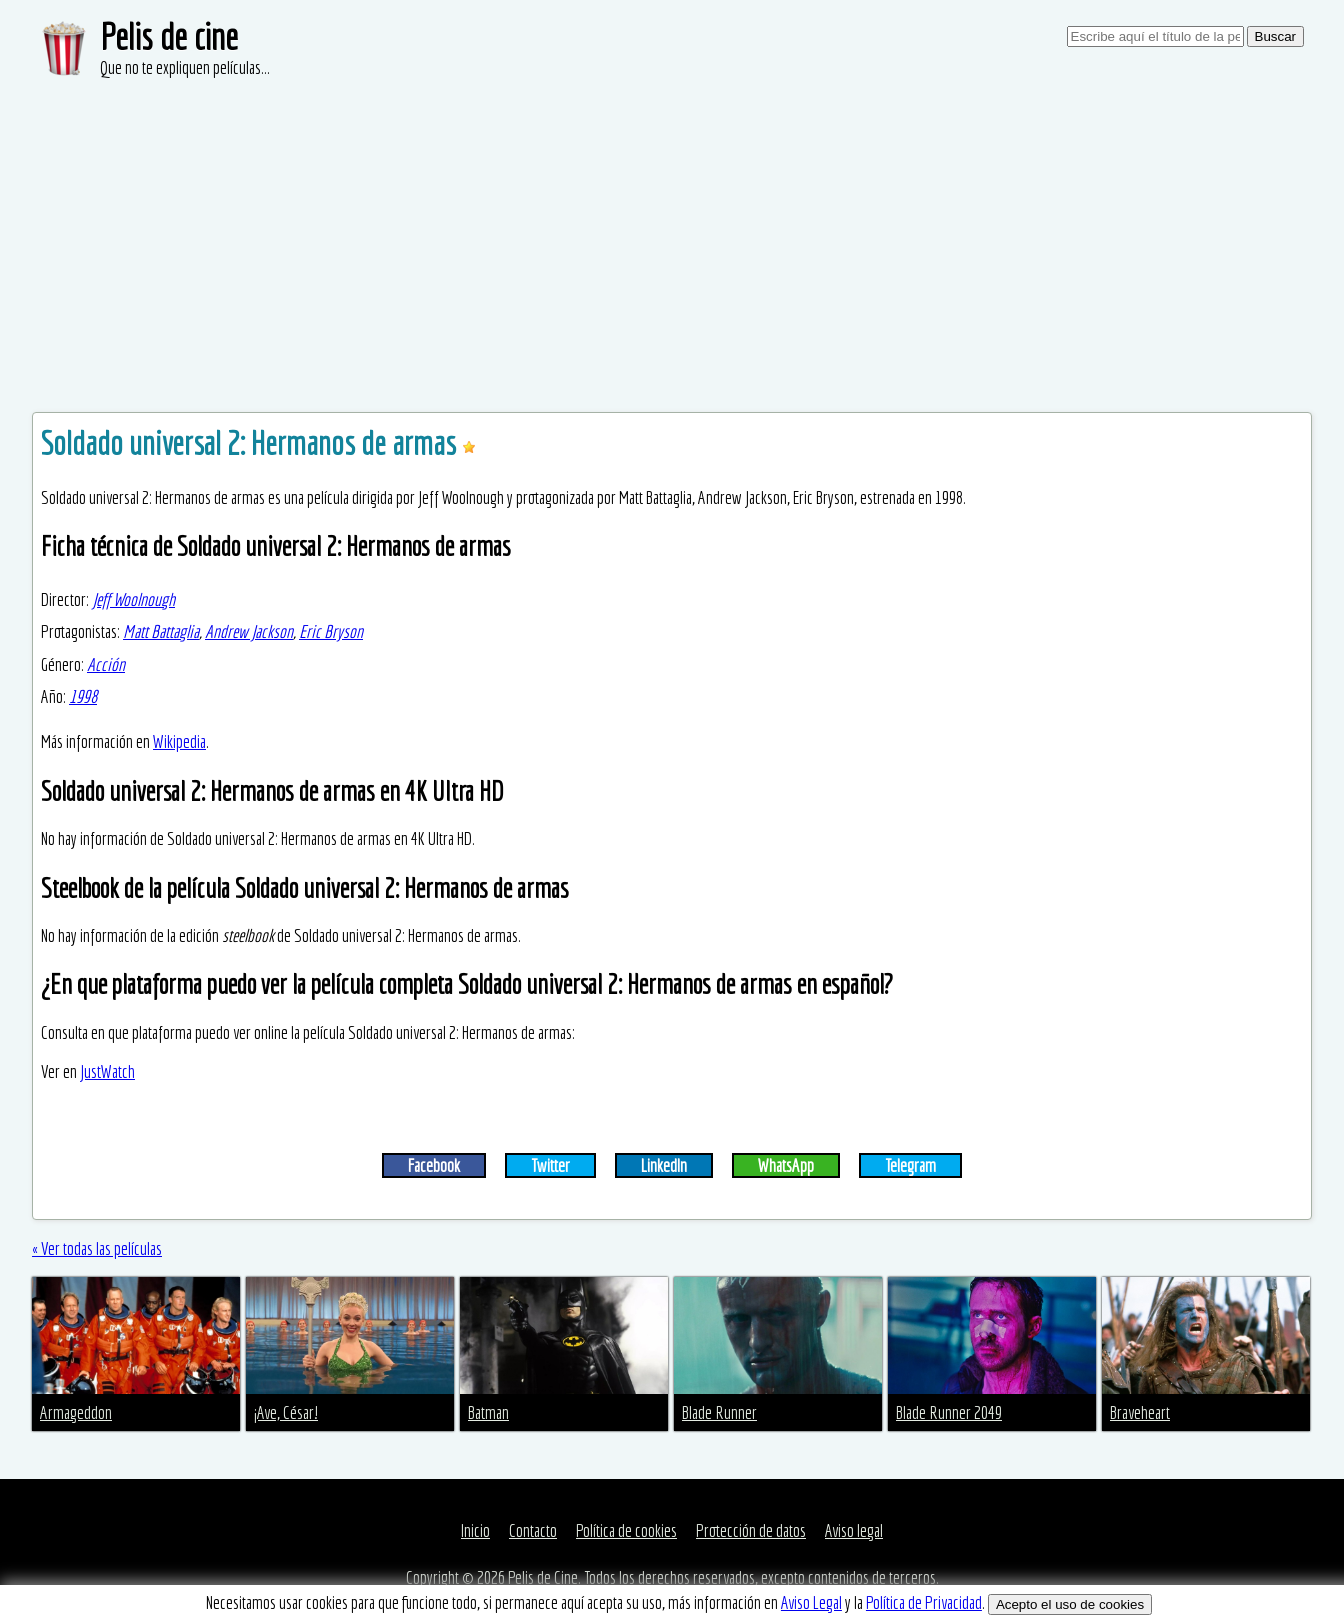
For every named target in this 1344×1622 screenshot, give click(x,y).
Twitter (550, 1165)
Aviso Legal (811, 1602)
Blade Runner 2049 (949, 1412)
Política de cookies (626, 1530)
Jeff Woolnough (133, 599)
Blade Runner (719, 1412)
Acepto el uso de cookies (1070, 1604)
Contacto (533, 1530)
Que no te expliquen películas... (185, 67)
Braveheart (1140, 1412)
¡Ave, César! (286, 1412)
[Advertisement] (672, 230)
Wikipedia (179, 741)
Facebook (434, 1165)
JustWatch (107, 1071)
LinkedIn (664, 1165)
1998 (83, 696)
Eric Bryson (331, 631)
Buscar (1275, 36)
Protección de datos (751, 1530)
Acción (106, 664)
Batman (488, 1412)
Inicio (475, 1530)
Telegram (910, 1165)
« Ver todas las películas (97, 1248)
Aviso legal (854, 1530)
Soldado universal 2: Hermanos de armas (251, 443)
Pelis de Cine (543, 1577)
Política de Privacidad (924, 1602)
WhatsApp (786, 1165)
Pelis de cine (169, 36)
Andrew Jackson (249, 631)
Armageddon (76, 1412)
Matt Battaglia (161, 631)
